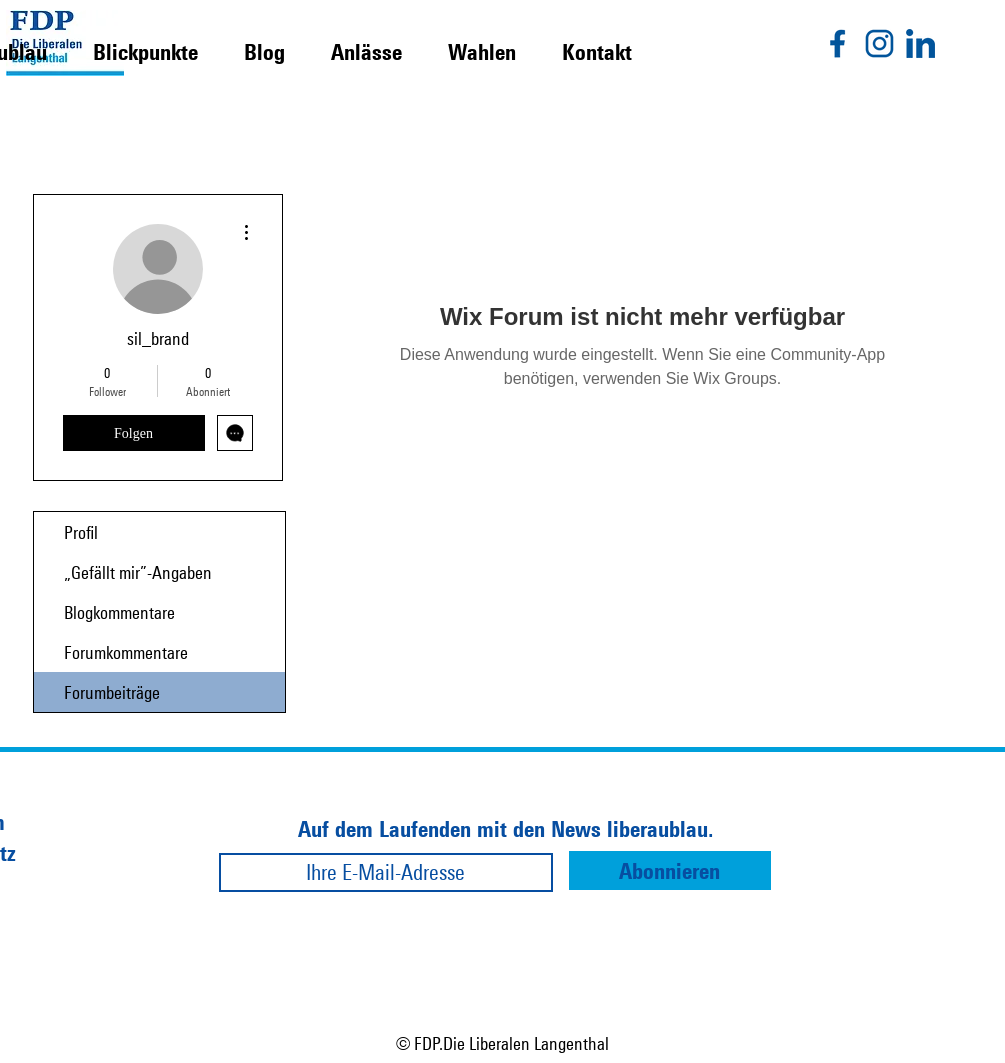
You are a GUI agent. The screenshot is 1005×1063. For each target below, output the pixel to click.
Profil (81, 532)
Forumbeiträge (112, 692)
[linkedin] (920, 43)
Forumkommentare (126, 652)
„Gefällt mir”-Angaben (138, 572)
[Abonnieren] (670, 870)
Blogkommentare (119, 612)
